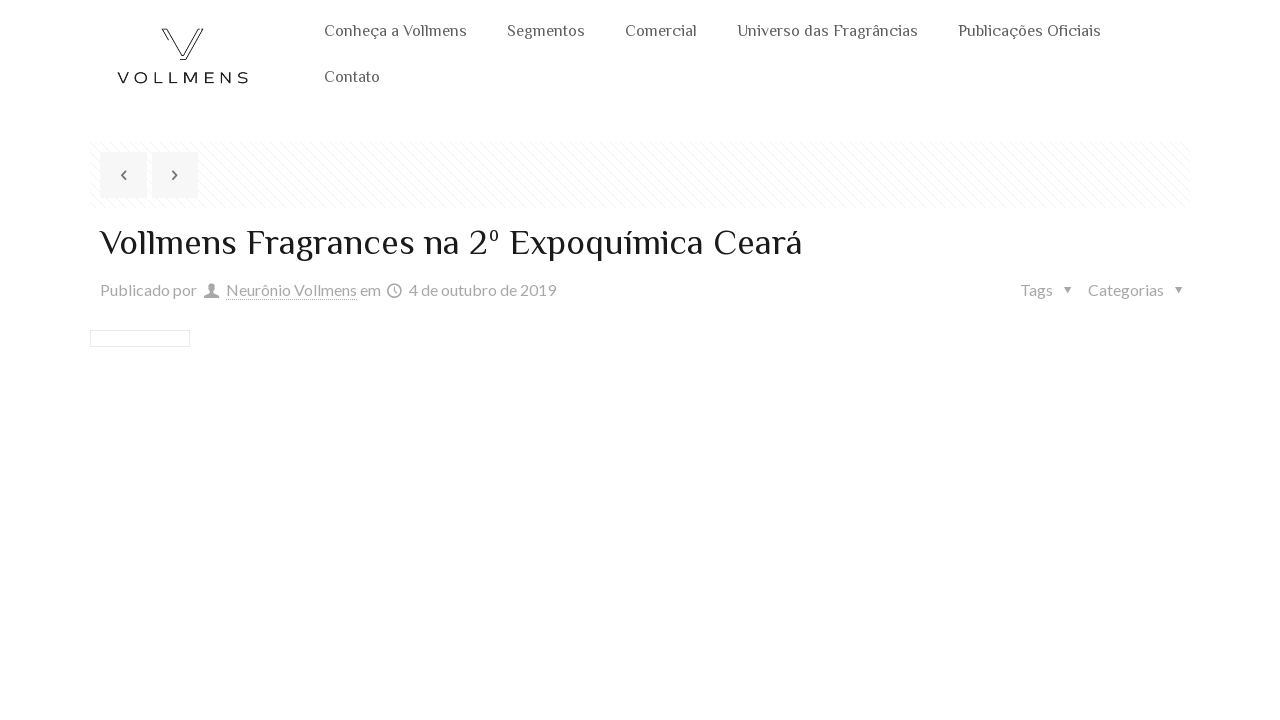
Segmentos (546, 32)
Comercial (661, 32)
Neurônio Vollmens (291, 289)
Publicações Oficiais (1029, 32)
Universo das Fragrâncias (827, 32)
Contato (352, 78)
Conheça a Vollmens (395, 32)
